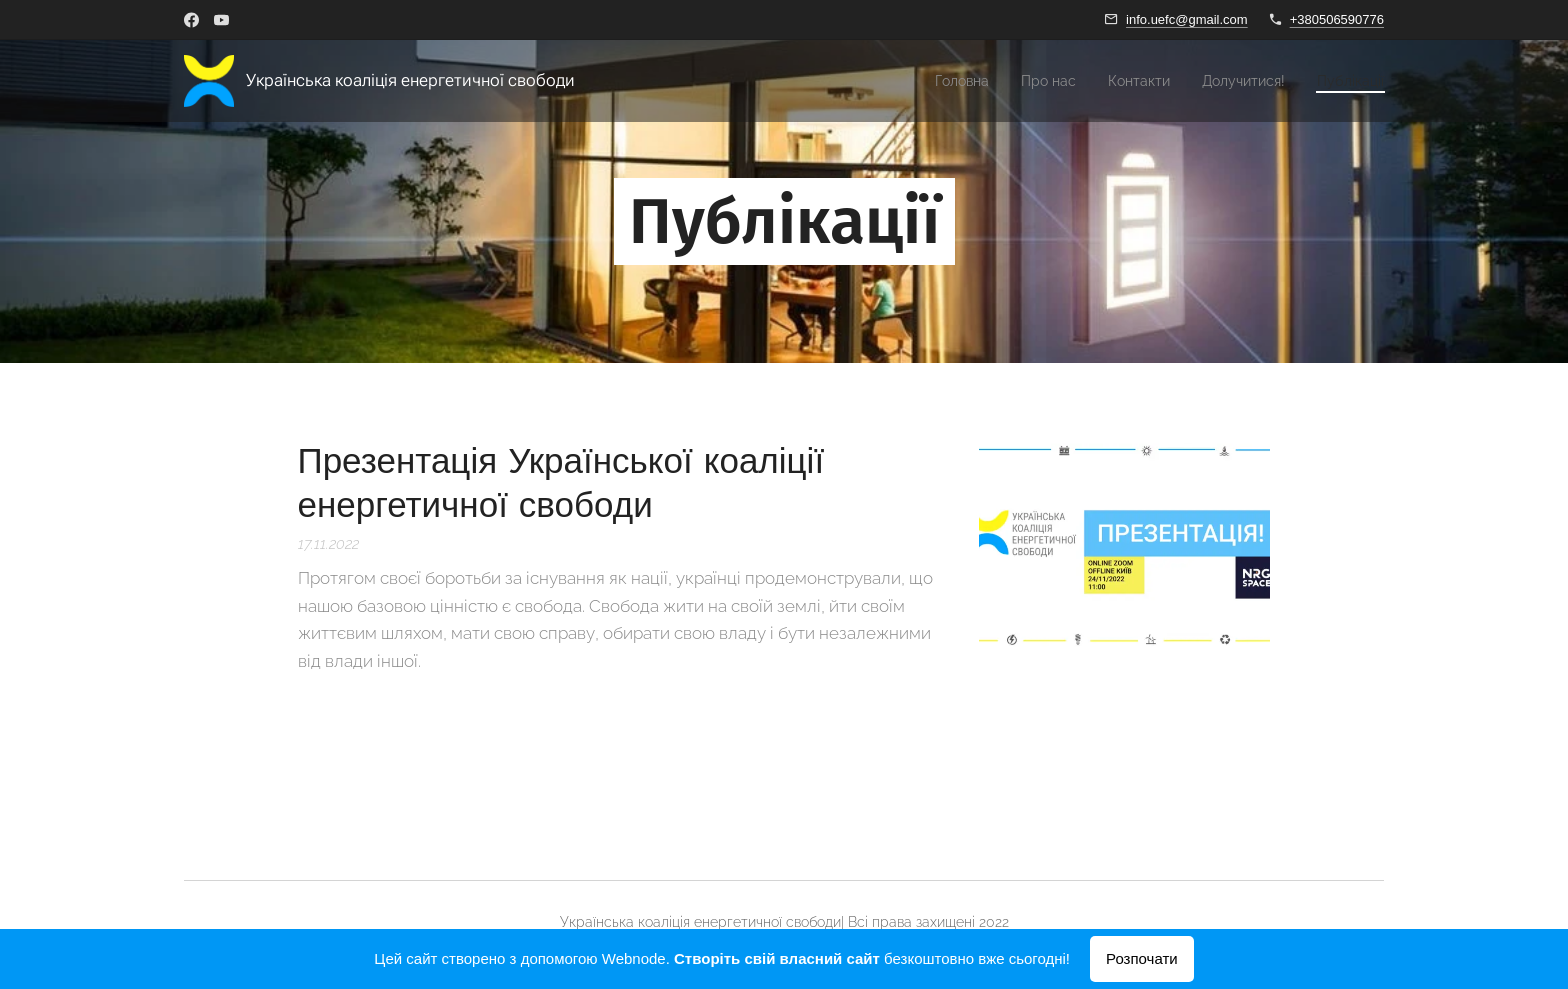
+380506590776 (1337, 19)
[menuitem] (924, 81)
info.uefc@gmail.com (1187, 19)
